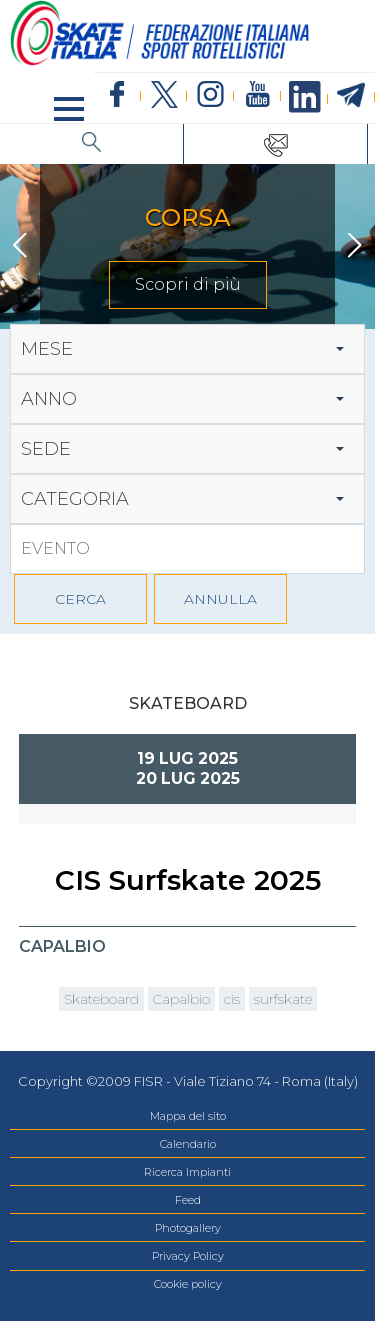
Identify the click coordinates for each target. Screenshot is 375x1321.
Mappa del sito (188, 1116)
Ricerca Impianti (187, 1172)
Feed (188, 1200)
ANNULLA (220, 599)
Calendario (188, 1144)
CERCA (80, 599)
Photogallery (188, 1228)
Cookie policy (188, 1284)
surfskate (283, 999)
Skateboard (101, 999)
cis (232, 999)
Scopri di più (188, 284)
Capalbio (181, 999)
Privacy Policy (188, 1256)
